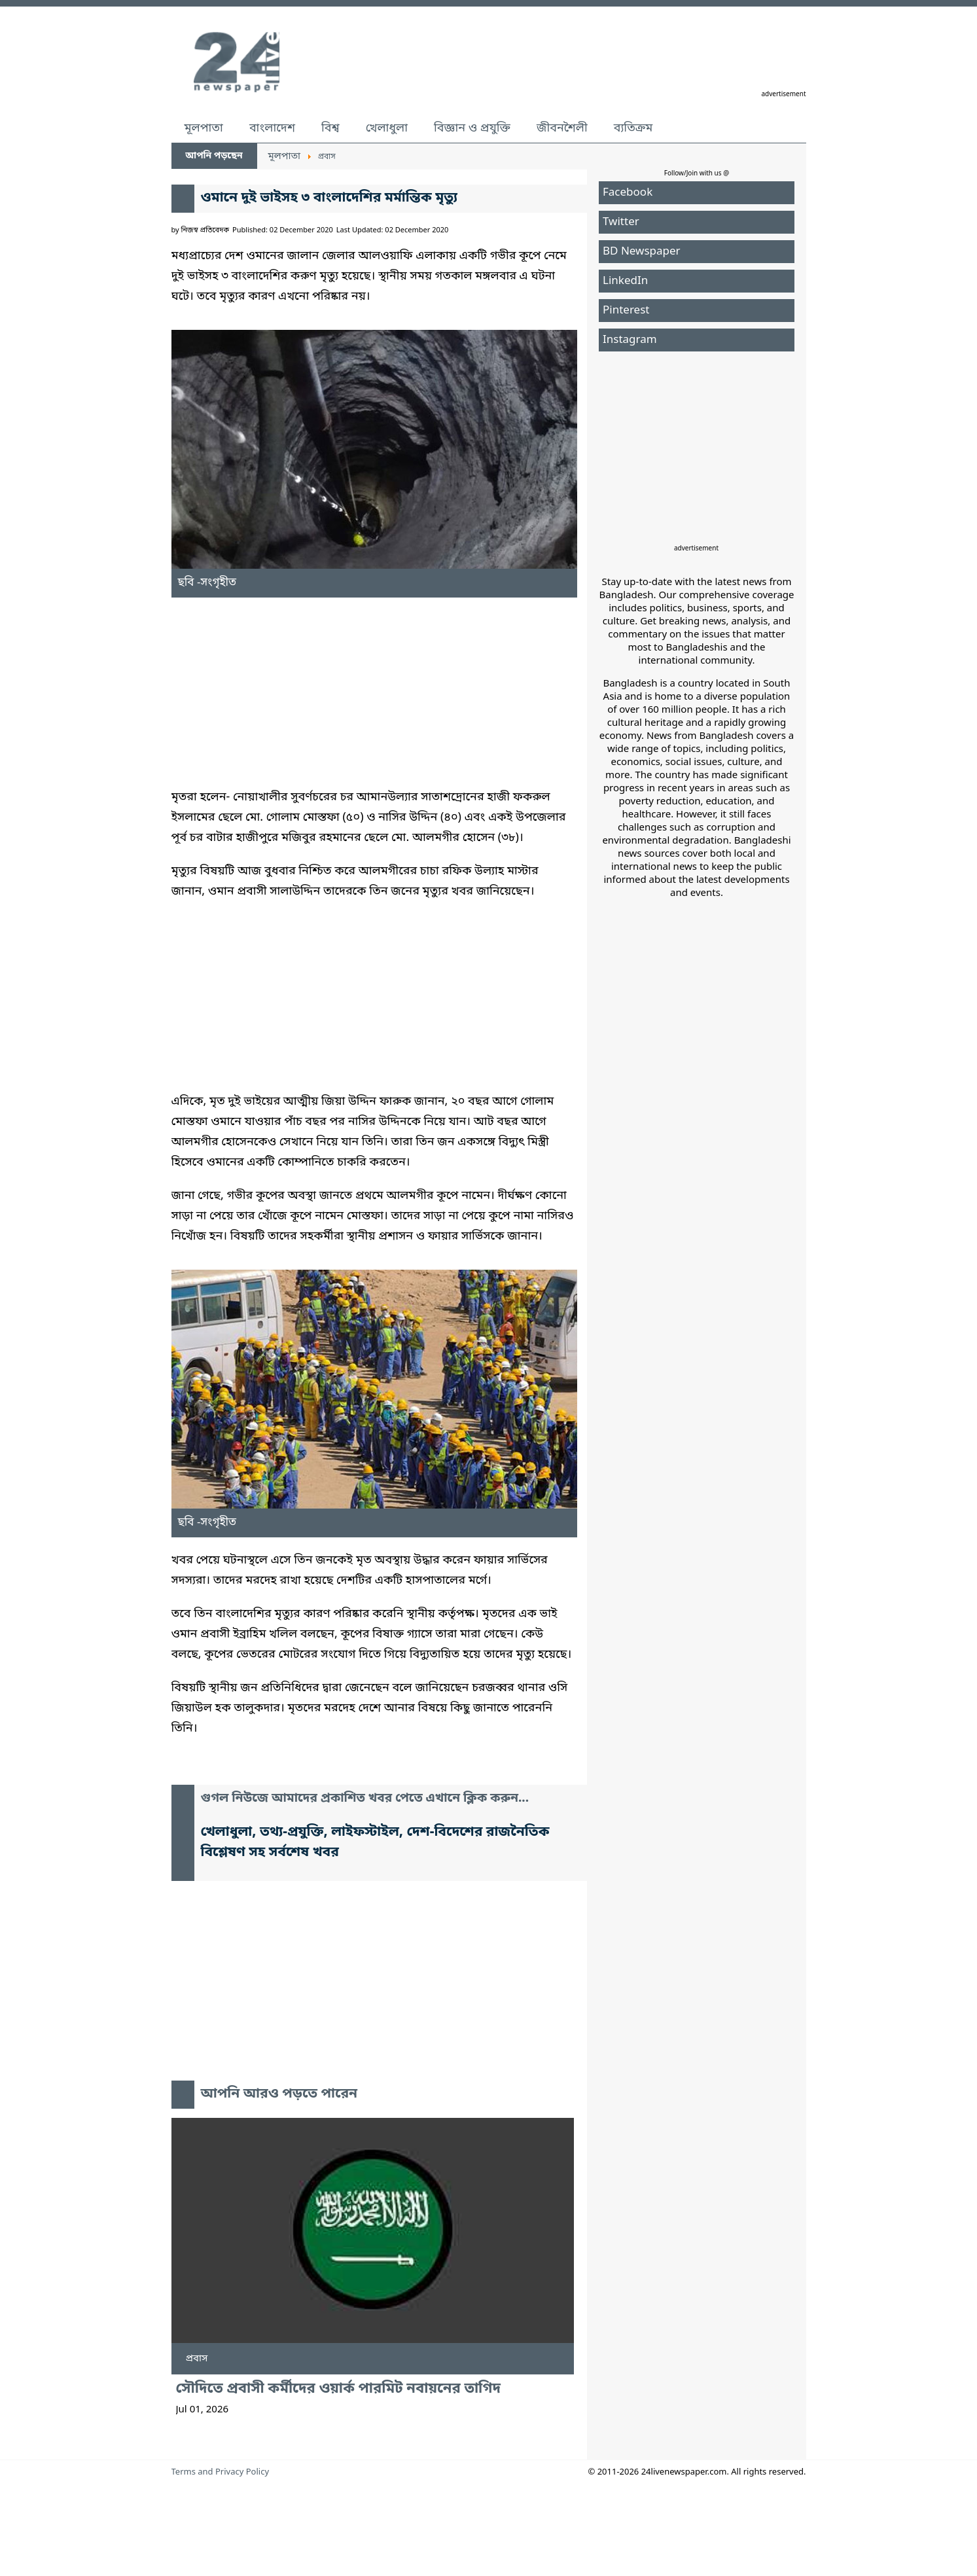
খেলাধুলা (387, 128)
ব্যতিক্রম (633, 128)
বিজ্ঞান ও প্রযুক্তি (472, 128)
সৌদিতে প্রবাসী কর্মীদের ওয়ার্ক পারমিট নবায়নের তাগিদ (338, 2389)
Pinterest (626, 310)
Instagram (630, 340)
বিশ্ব (330, 128)
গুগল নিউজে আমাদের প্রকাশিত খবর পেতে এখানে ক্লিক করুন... (365, 1799)
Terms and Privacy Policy (220, 2472)
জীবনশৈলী (562, 128)
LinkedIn (625, 281)
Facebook (627, 192)
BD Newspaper (642, 251)
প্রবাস (197, 2358)
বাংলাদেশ (272, 128)
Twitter (621, 222)
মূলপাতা (204, 128)
